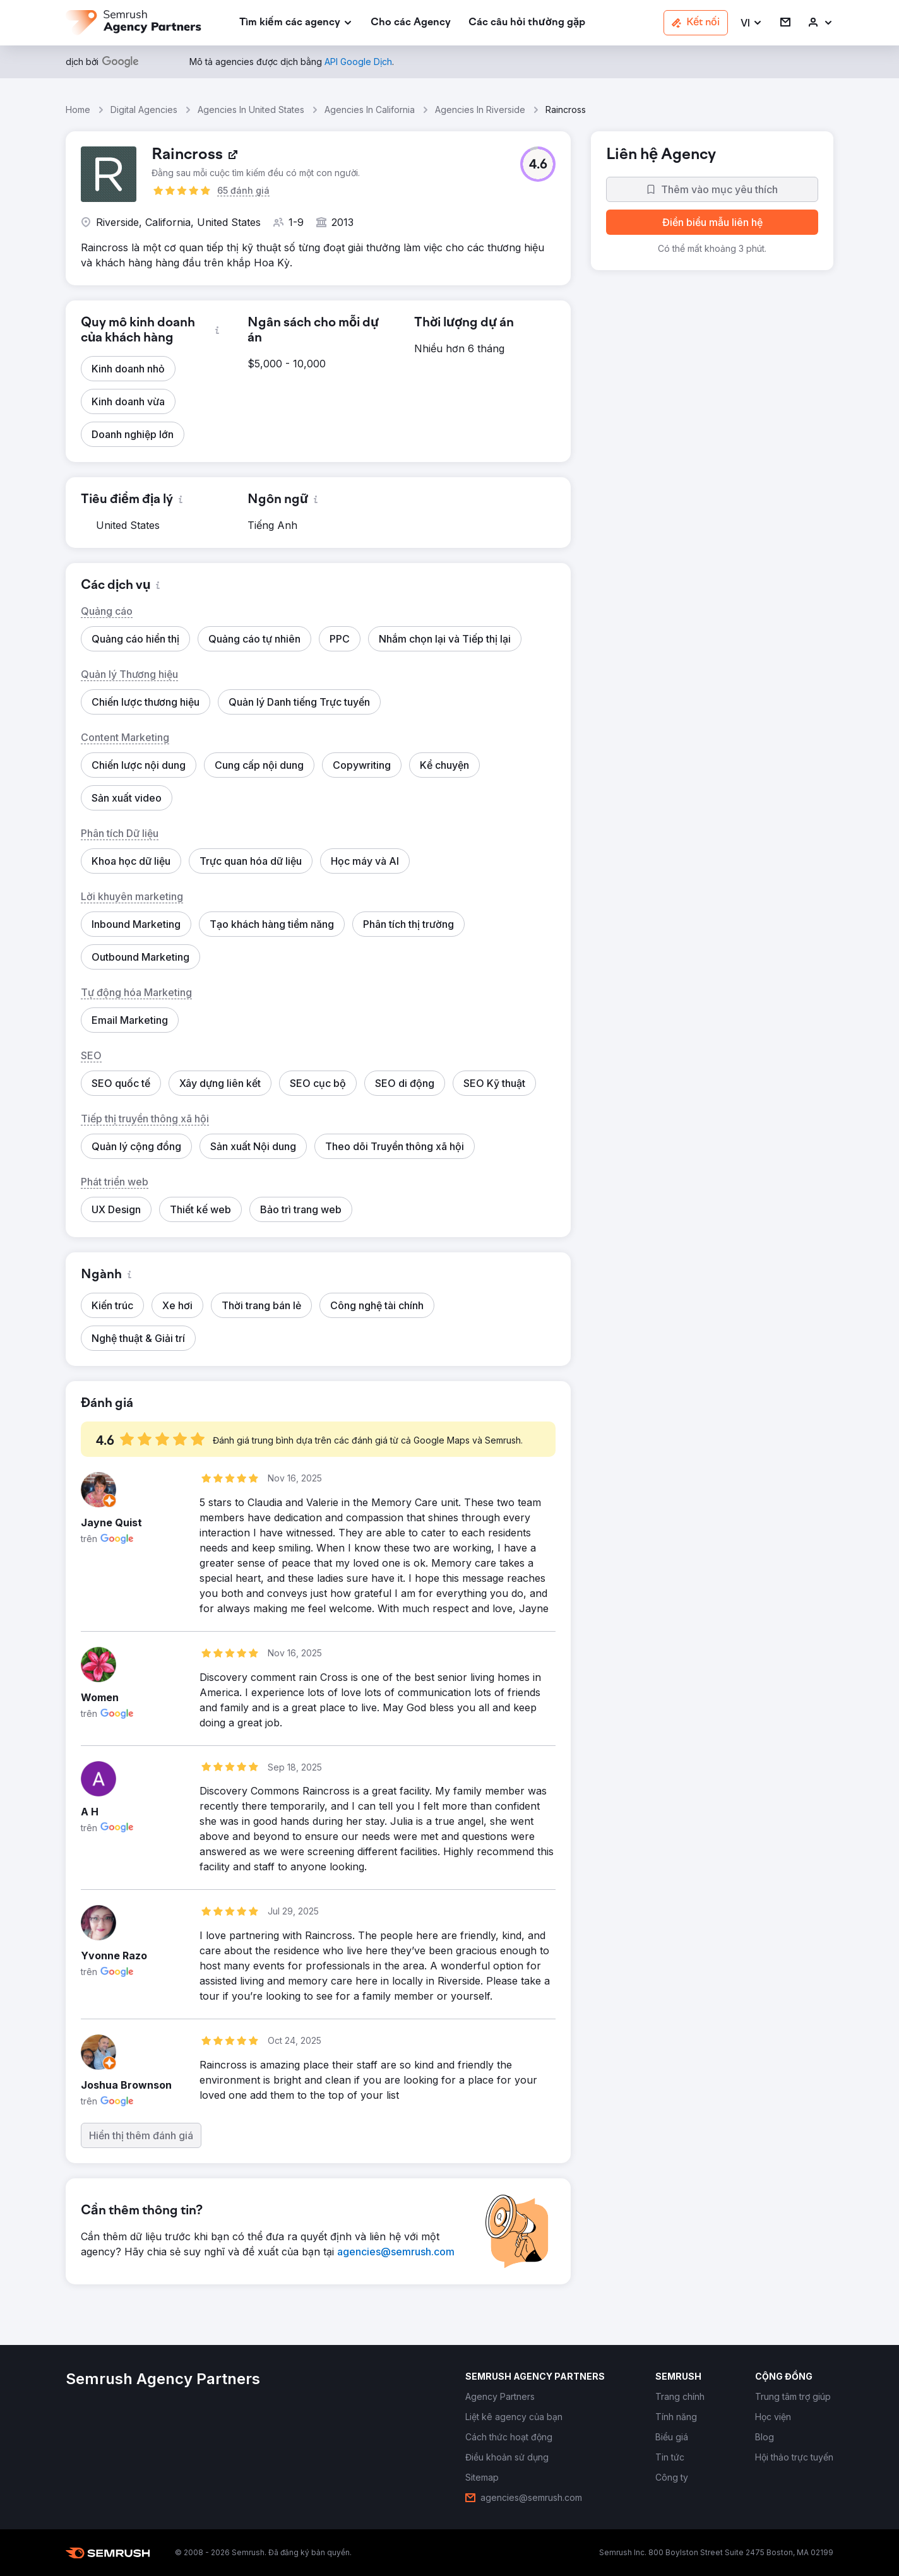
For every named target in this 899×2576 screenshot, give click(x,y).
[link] (411, 23)
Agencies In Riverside (480, 109)
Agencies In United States (251, 109)
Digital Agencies (143, 109)
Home (78, 109)
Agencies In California (369, 109)
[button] (752, 23)
